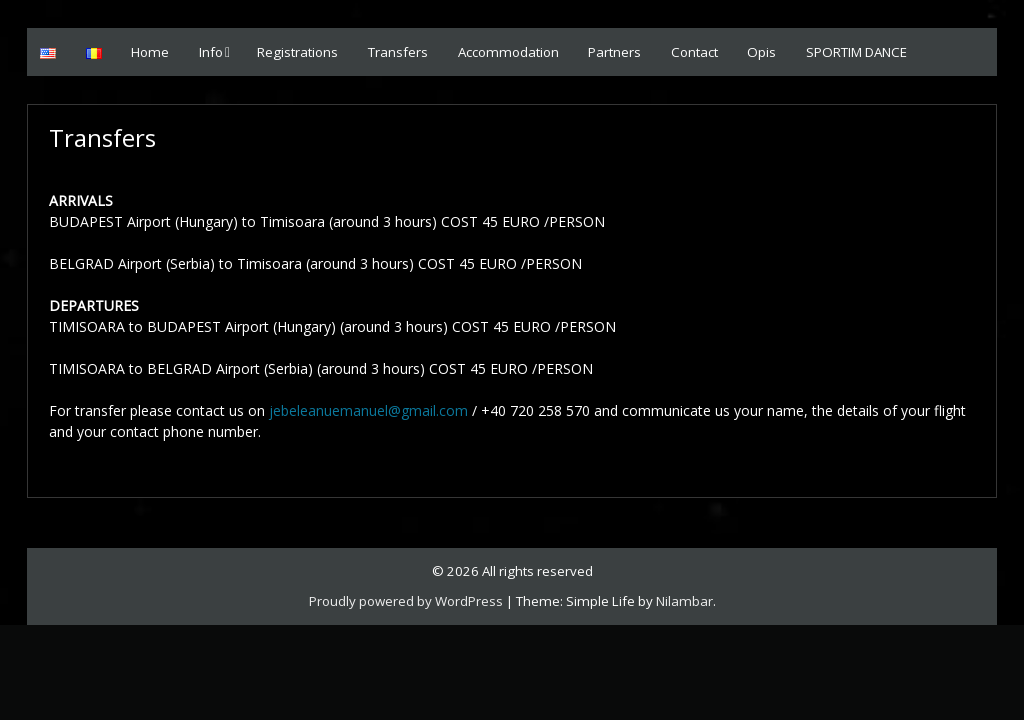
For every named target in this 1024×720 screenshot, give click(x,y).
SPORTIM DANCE (856, 52)
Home (150, 52)
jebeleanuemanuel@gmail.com (368, 410)
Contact (694, 52)
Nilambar (684, 601)
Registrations (297, 52)
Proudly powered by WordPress (406, 601)
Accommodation (508, 52)
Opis (761, 52)
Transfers (398, 52)
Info (211, 52)
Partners (614, 52)
